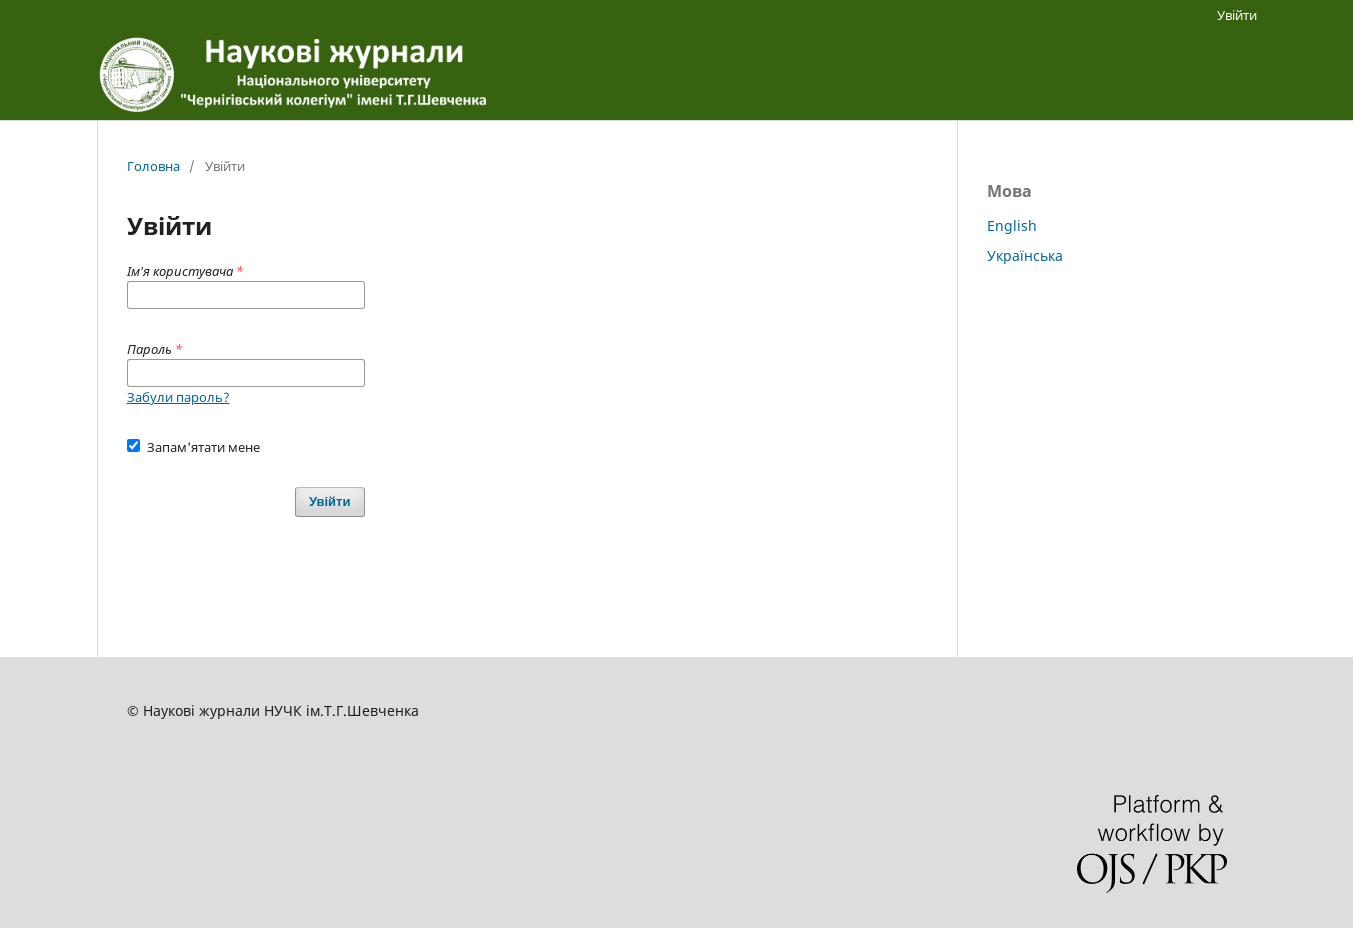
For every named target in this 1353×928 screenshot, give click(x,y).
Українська (1025, 255)
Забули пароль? (178, 397)
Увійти (1237, 15)
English (1012, 225)
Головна (153, 166)
